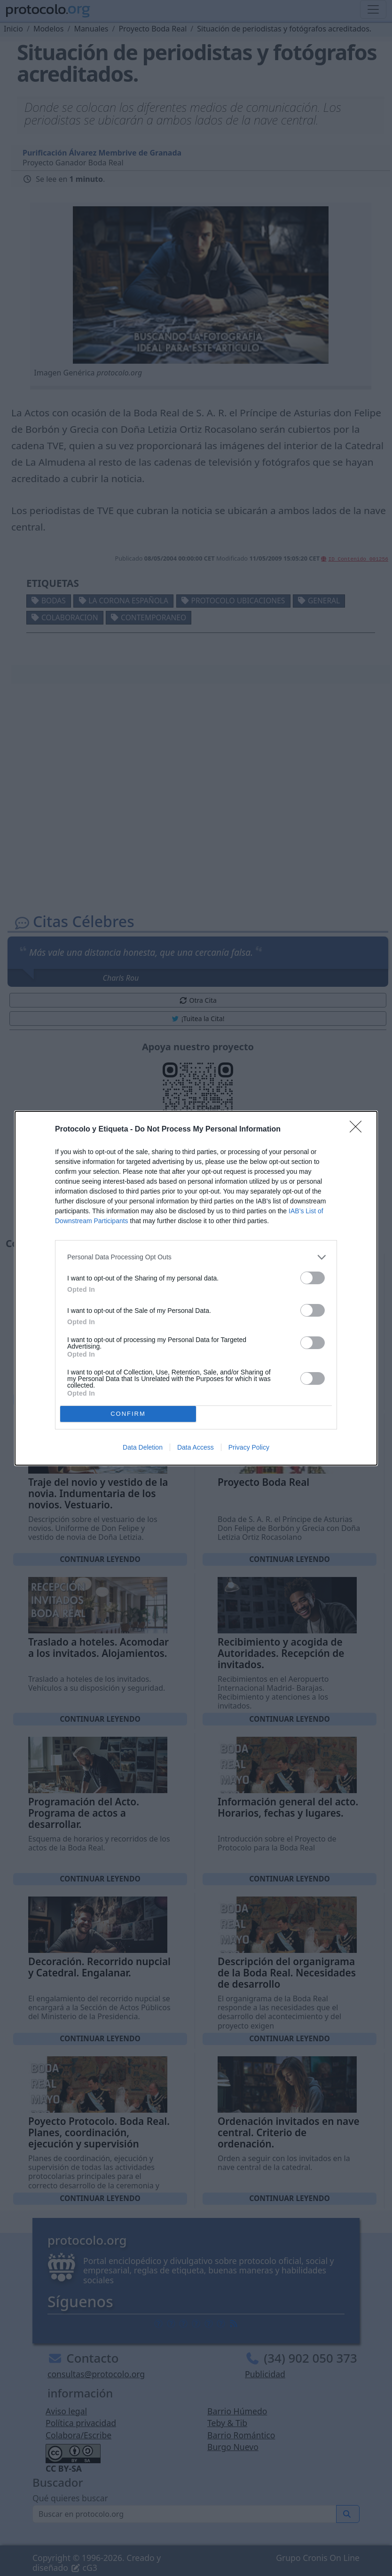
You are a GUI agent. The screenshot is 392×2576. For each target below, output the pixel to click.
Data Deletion (143, 1447)
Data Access (195, 1447)
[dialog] (196, 1288)
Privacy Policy (248, 1447)
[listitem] (196, 1257)
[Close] (359, 1130)
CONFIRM (128, 1413)
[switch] (312, 1278)
